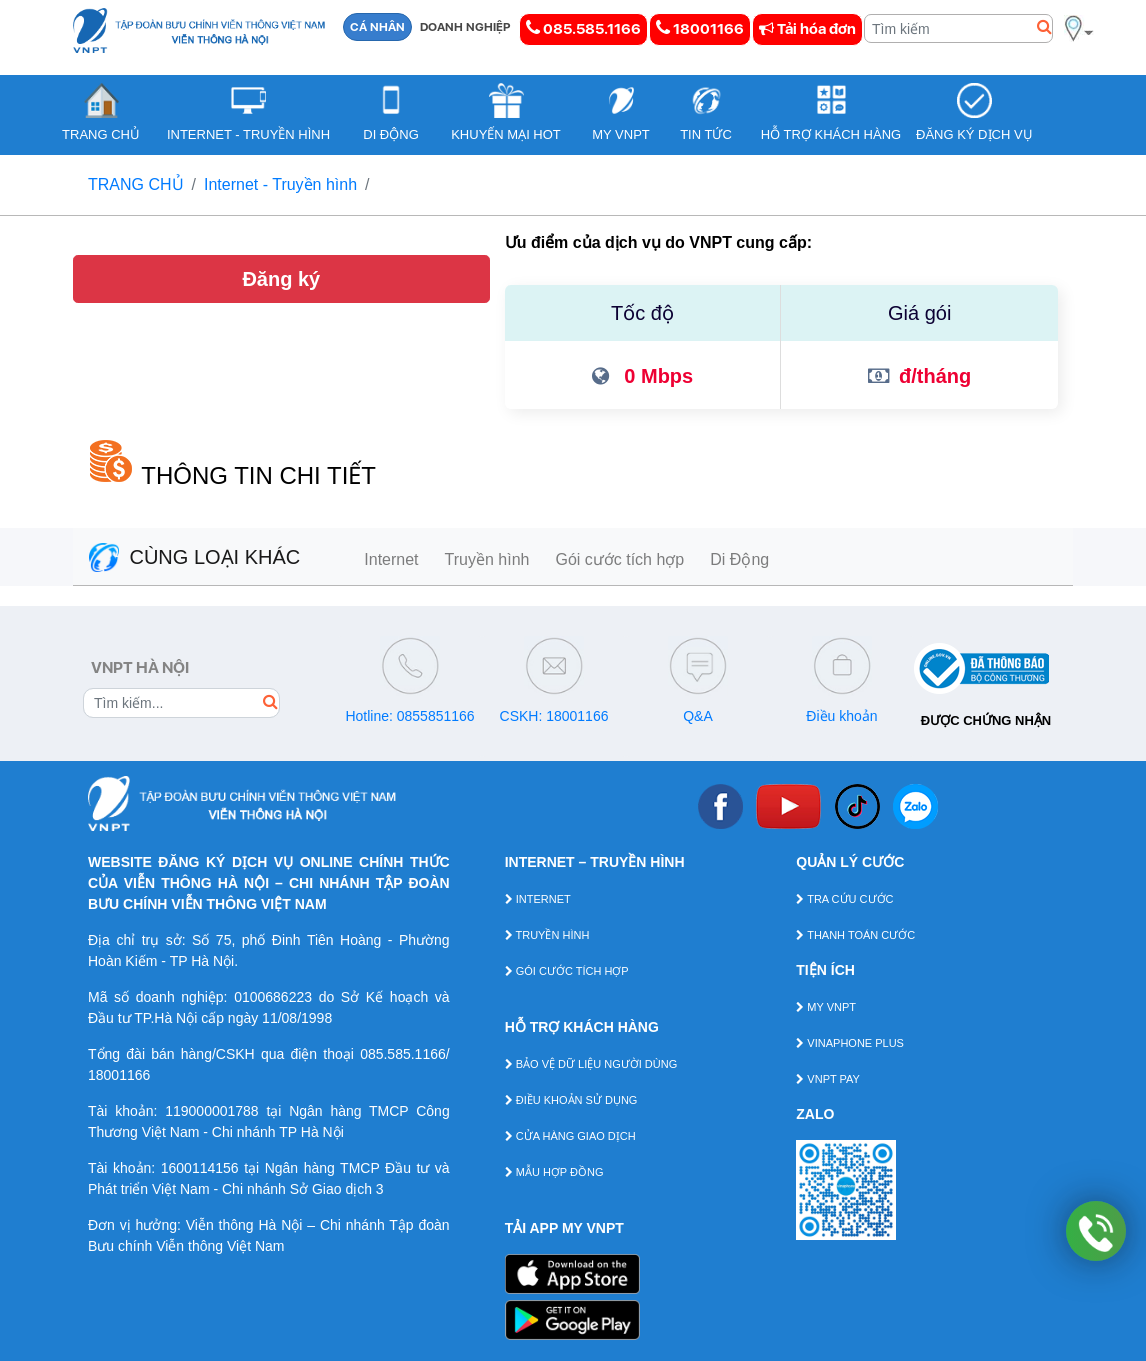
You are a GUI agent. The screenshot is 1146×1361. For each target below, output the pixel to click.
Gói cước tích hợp (619, 559)
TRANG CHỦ (136, 184)
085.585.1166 (583, 28)
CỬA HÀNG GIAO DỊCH (570, 1136)
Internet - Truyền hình (280, 184)
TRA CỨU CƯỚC (844, 899)
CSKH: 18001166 (554, 716)
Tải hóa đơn (807, 29)
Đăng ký (281, 279)
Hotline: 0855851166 (409, 716)
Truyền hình (487, 559)
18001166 (700, 28)
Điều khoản (841, 716)
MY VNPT (826, 1007)
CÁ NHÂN (377, 27)
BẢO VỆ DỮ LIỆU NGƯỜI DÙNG (591, 1064)
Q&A (698, 716)
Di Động (739, 559)
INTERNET (538, 899)
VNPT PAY (828, 1079)
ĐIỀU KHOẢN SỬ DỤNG (571, 1100)
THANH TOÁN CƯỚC (855, 935)
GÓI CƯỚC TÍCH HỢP (567, 971)
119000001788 (211, 1111)
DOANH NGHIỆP (465, 27)
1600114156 (200, 1168)
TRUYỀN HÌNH (547, 935)
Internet (391, 559)
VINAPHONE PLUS (850, 1043)
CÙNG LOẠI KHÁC (194, 557)
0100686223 (273, 997)
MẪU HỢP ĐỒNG (554, 1172)
